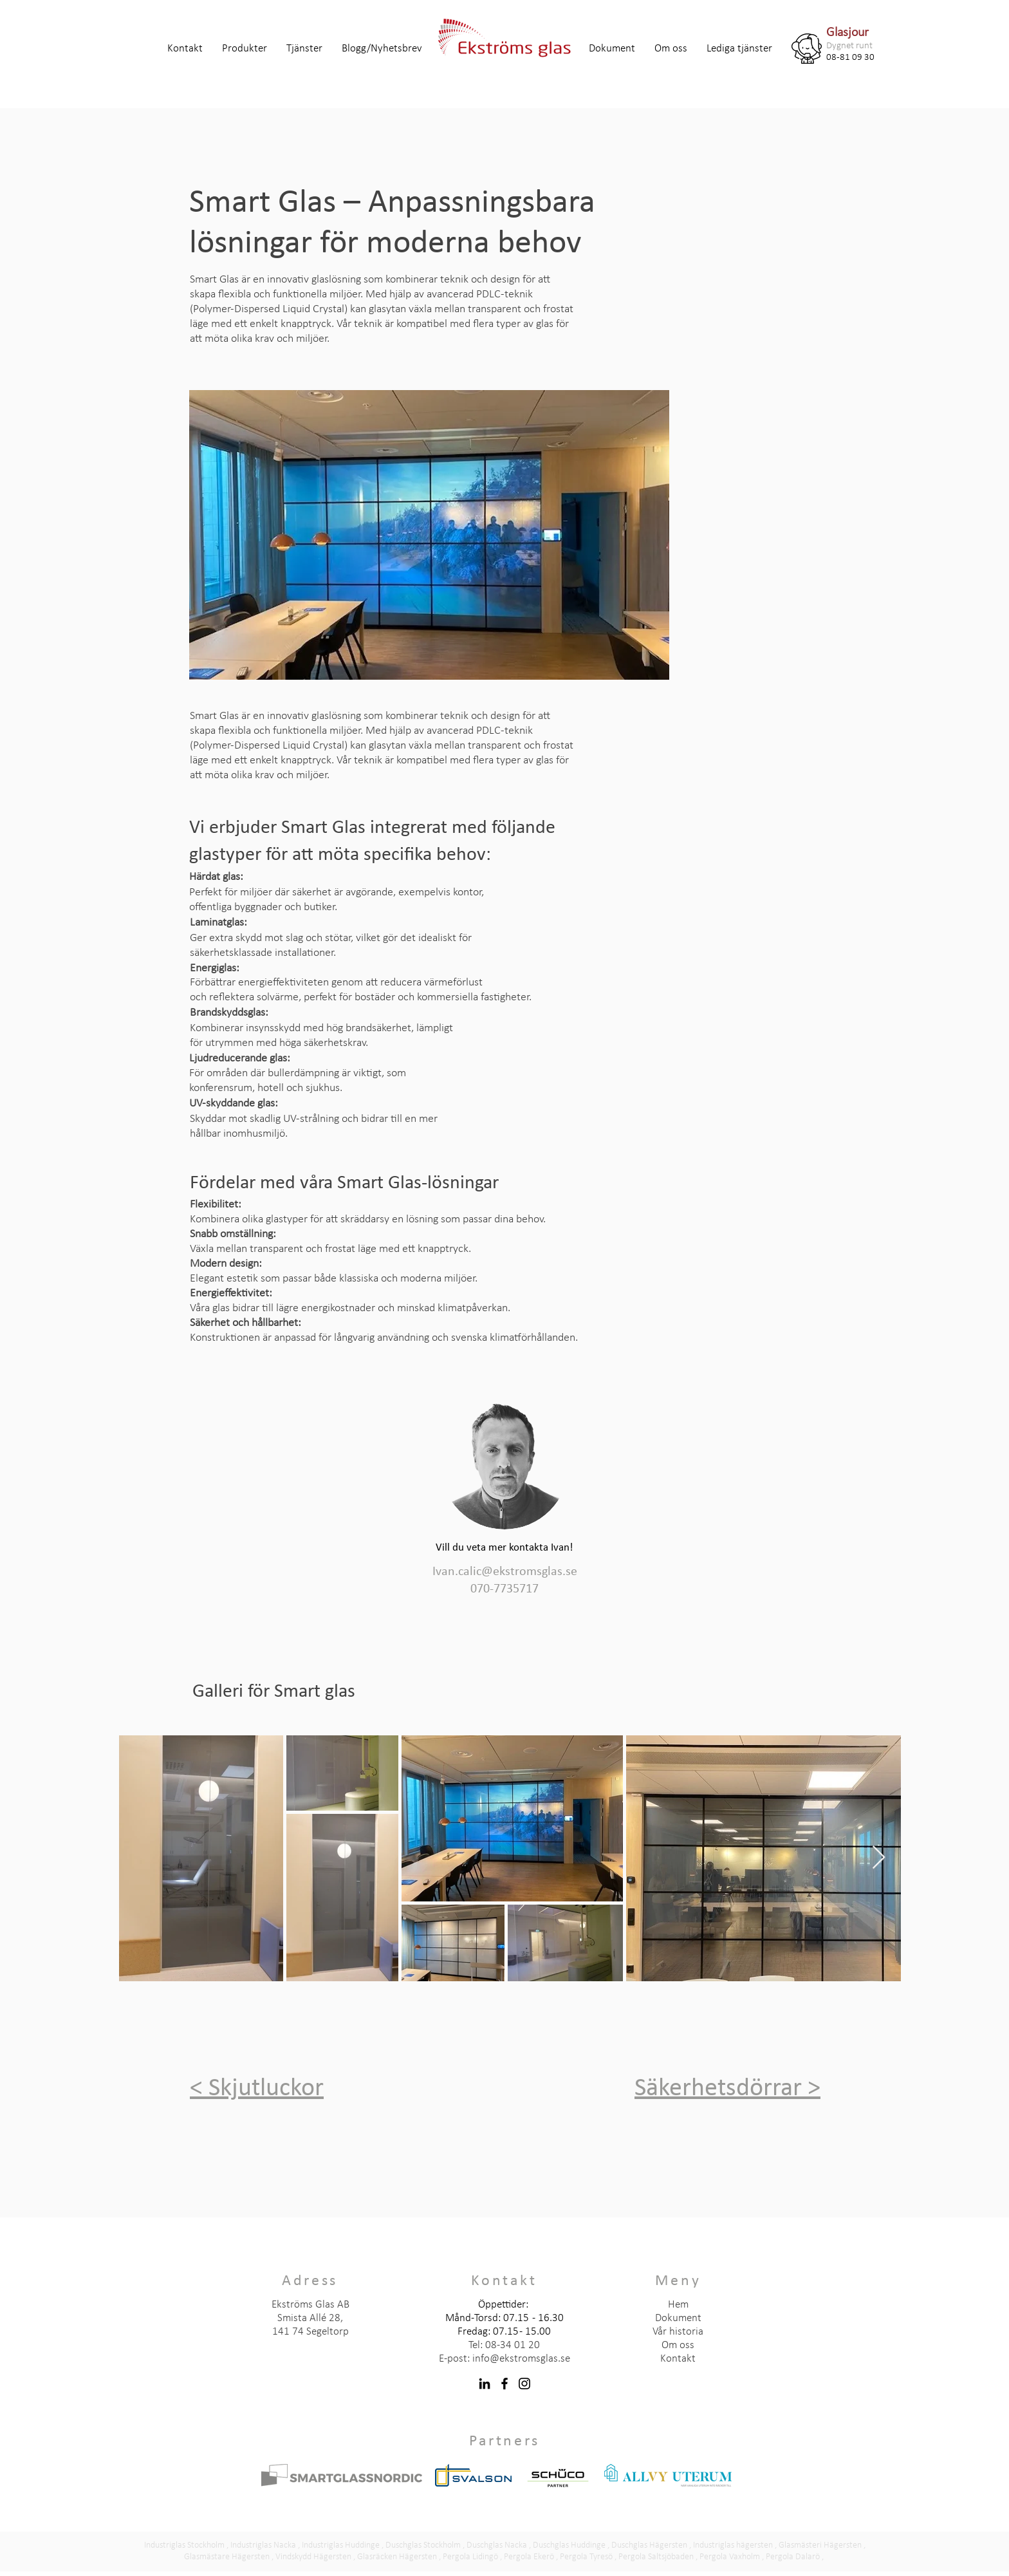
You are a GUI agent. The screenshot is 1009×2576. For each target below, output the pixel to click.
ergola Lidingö (472, 2557)
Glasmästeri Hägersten (820, 2545)
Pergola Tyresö (586, 2557)
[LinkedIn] (484, 2383)
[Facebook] (504, 2383)
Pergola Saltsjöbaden (656, 2557)
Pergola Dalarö (793, 2557)
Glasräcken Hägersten (397, 2557)
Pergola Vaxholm (729, 2557)
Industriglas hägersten (733, 2545)
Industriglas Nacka (263, 2545)
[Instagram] (524, 2383)
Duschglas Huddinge (569, 2545)
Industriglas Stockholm (184, 2545)
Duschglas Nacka (497, 2545)
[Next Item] (878, 1858)
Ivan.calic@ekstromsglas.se (504, 1571)
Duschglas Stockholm (423, 2545)
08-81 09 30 (850, 57)
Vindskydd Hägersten (313, 2557)
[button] (244, 49)
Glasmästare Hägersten (227, 2557)
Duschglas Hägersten (649, 2545)
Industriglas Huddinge (341, 2545)
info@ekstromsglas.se (521, 2358)
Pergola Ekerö (529, 2557)
